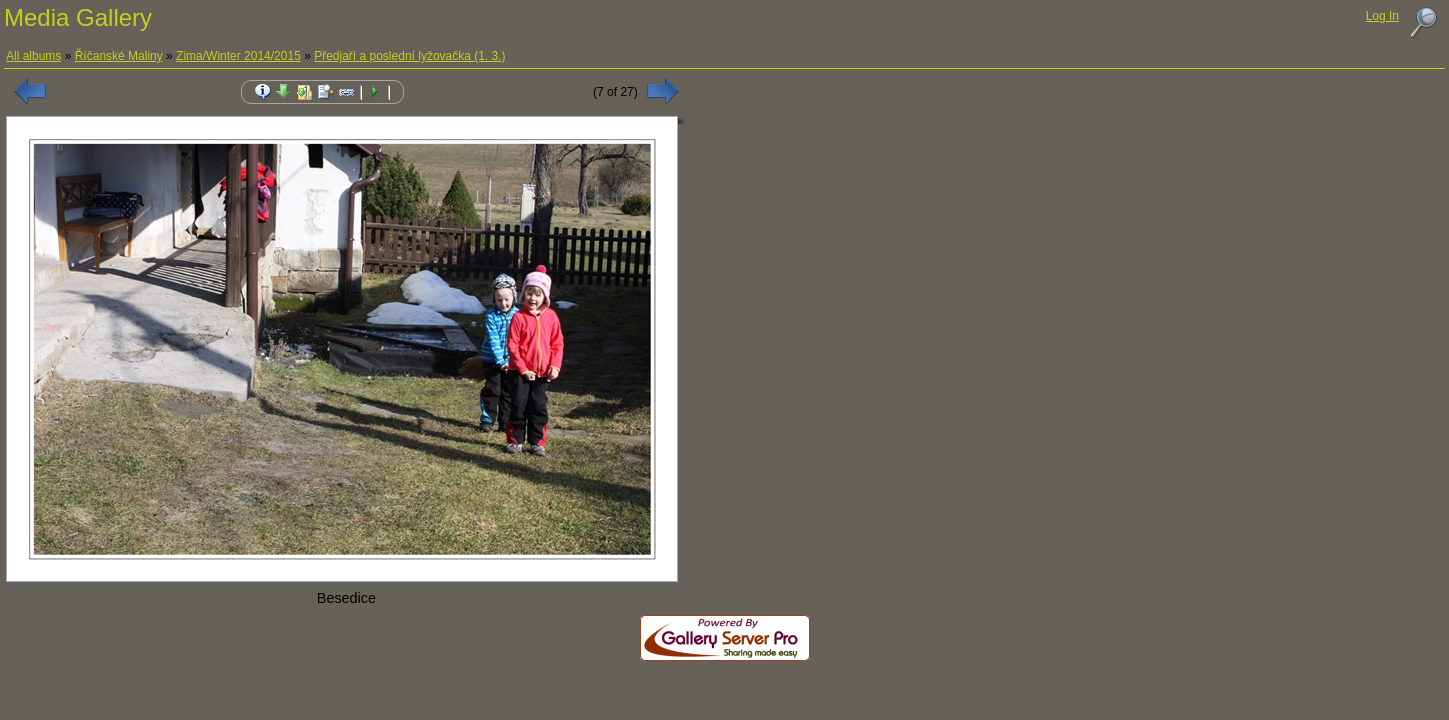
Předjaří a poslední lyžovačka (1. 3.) (409, 56)
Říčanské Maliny (119, 56)
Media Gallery (78, 17)
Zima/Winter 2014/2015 (238, 56)
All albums (33, 56)
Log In (1382, 16)
